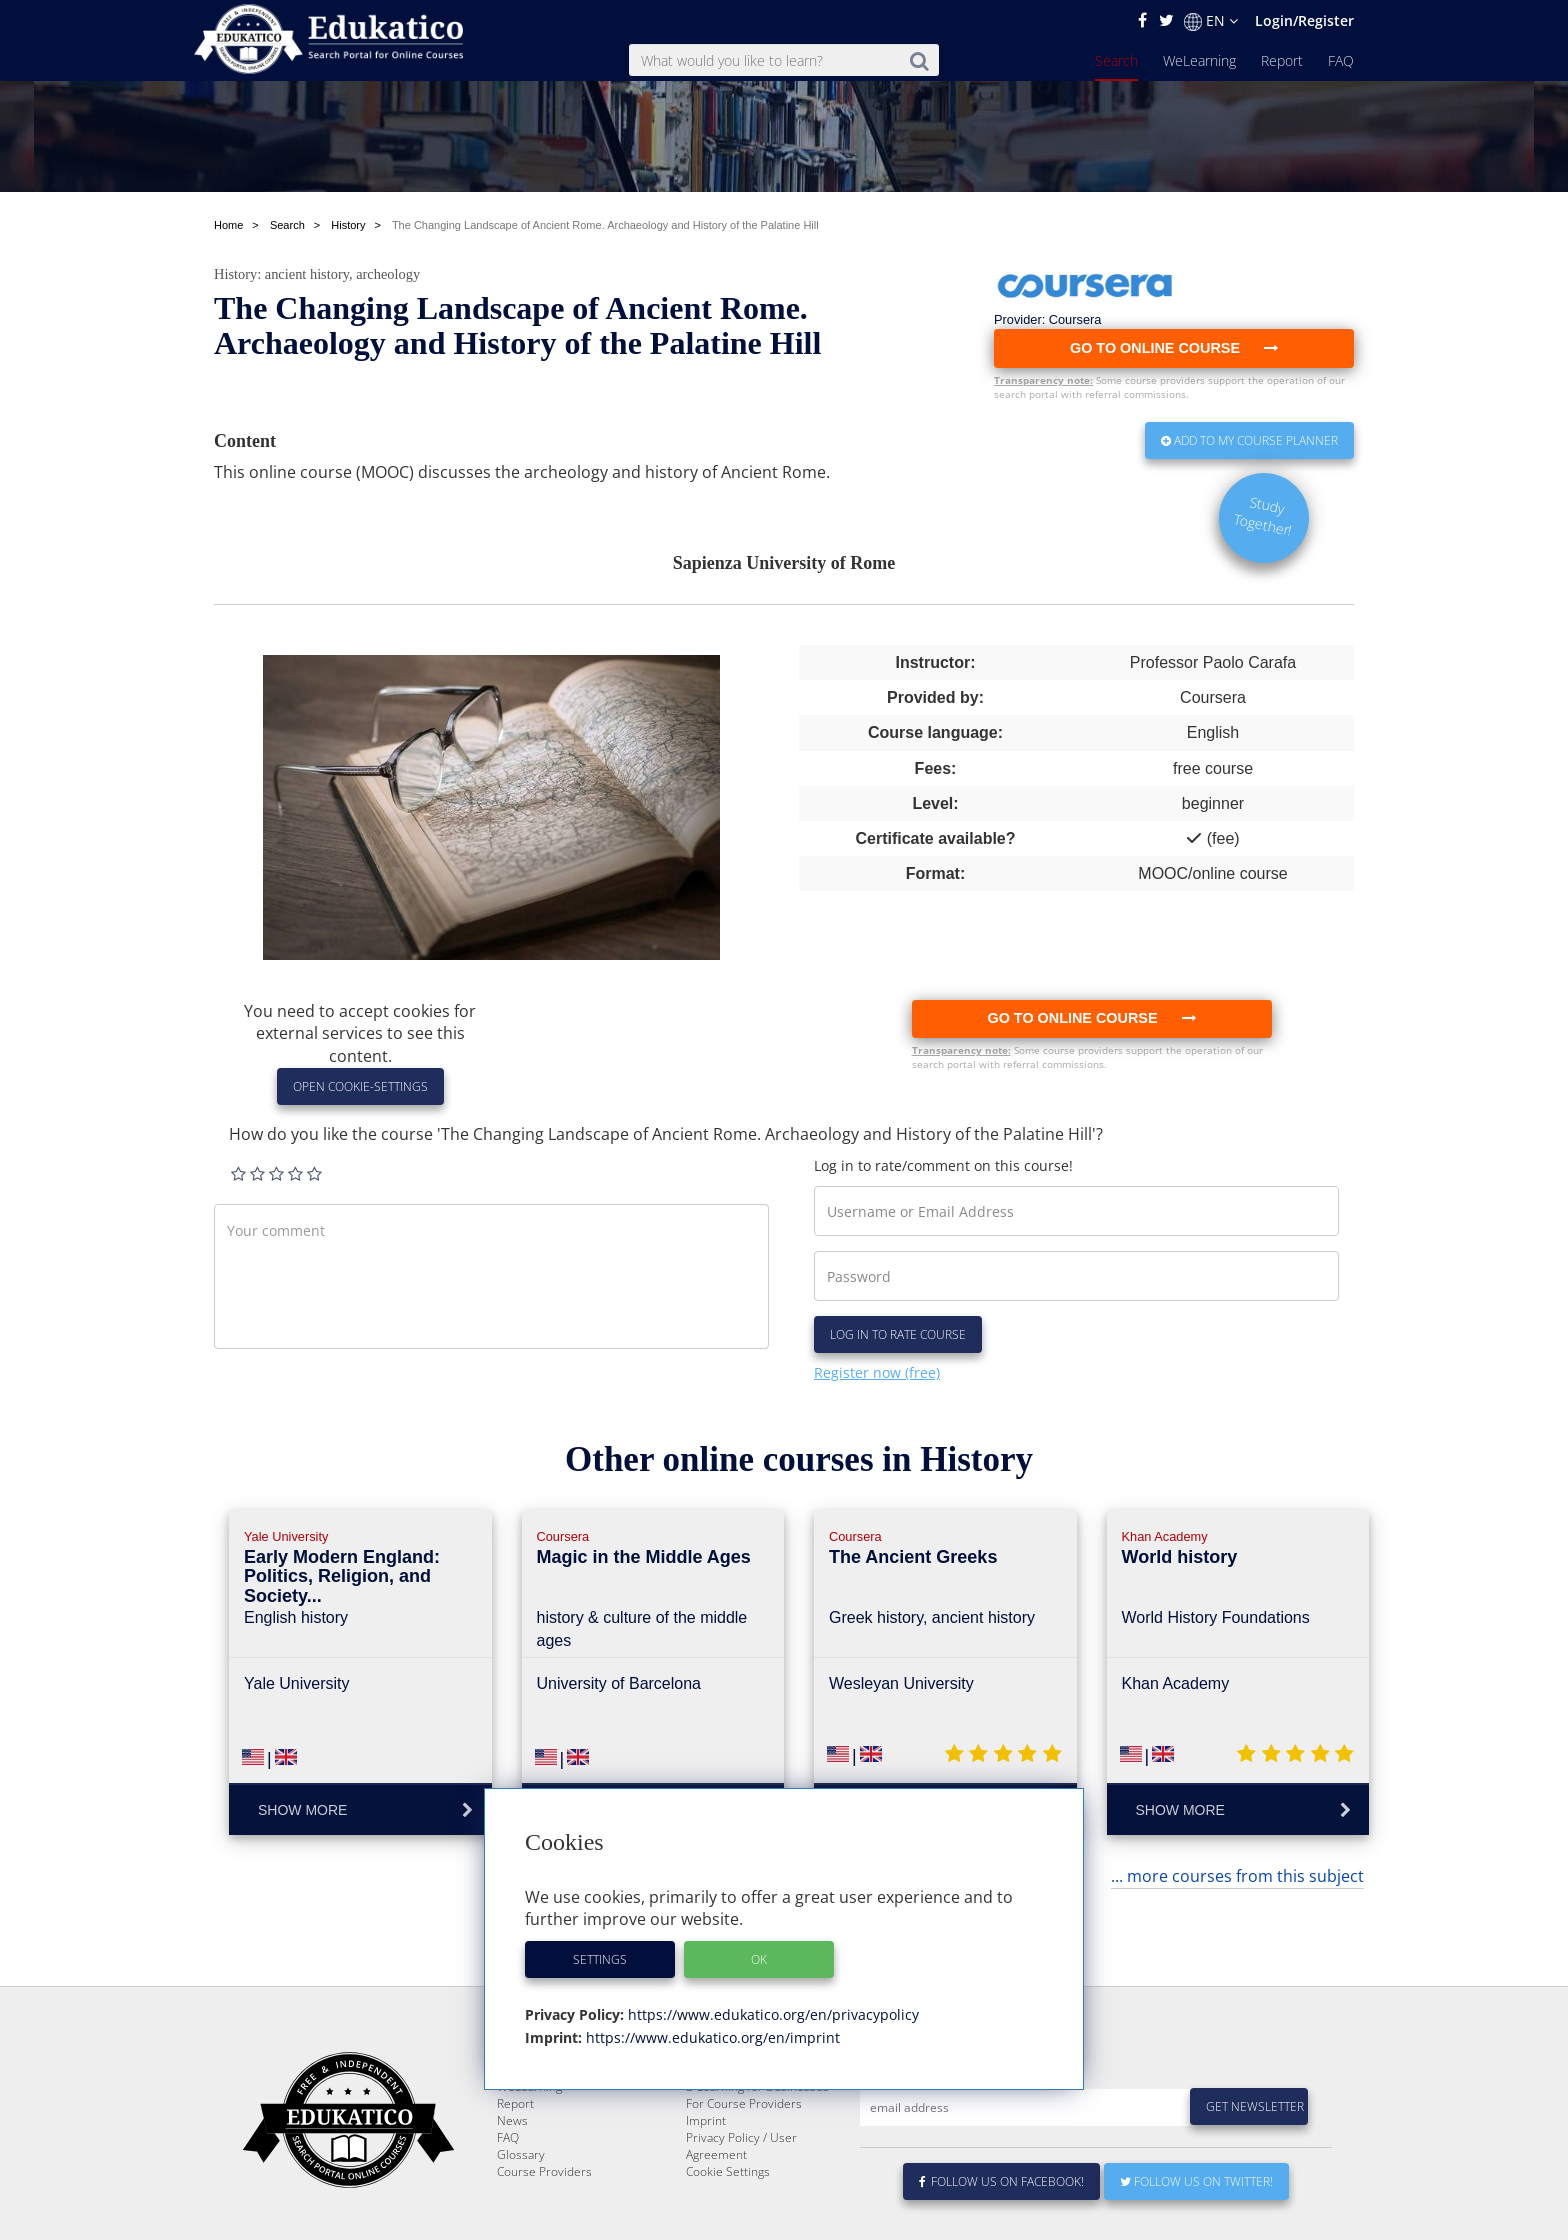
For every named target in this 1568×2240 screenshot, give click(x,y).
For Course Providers (744, 2173)
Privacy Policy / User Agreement (741, 2216)
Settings (600, 1959)
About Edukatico (730, 2139)
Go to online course (1091, 1018)
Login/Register (1304, 20)
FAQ (1341, 60)
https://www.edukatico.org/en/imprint (711, 2037)
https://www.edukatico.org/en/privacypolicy (771, 2014)
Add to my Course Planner (1249, 440)
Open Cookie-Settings (360, 1086)
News (512, 2190)
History (235, 274)
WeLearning (1199, 60)
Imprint (706, 2190)
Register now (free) (877, 1372)
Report (1282, 60)
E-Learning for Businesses (757, 2156)
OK (759, 1959)
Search (1116, 60)
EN (1211, 21)
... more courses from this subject (1237, 1876)
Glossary (521, 2224)
